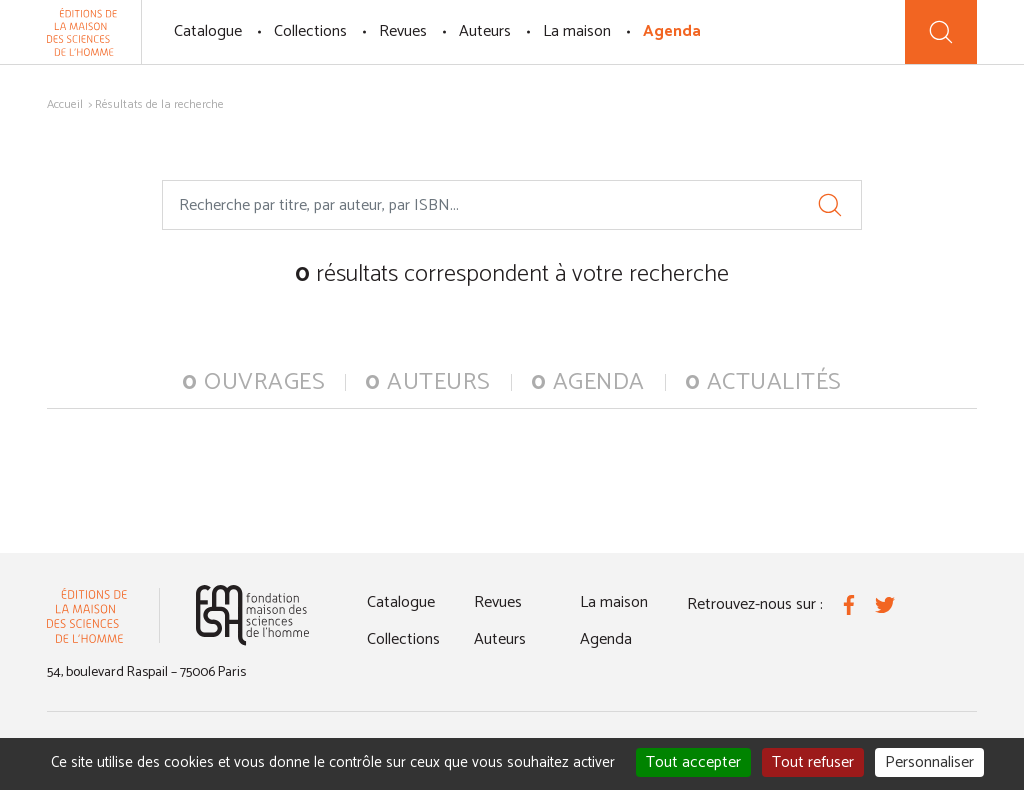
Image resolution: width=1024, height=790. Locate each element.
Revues (403, 31)
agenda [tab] (588, 382)
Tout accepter (693, 762)
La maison (577, 31)
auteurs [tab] (428, 382)
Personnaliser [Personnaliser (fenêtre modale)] (929, 762)
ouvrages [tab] (253, 382)
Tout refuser (813, 762)
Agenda (672, 31)
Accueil (65, 104)
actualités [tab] (763, 382)
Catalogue (208, 31)
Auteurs (485, 31)
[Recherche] (941, 32)
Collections (310, 31)
